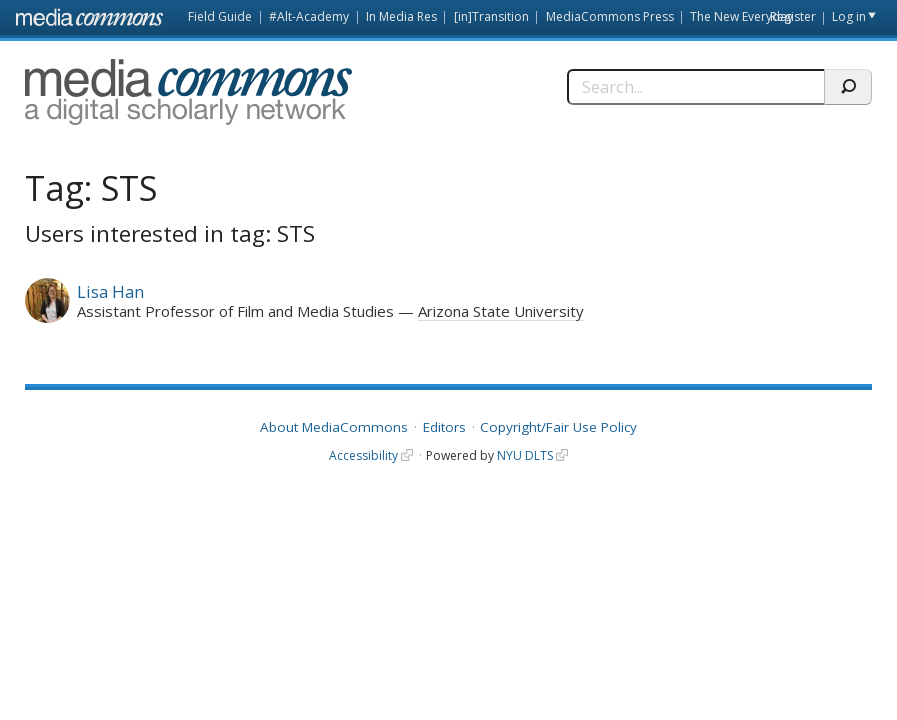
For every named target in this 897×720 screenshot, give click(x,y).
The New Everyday (741, 16)
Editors (444, 427)
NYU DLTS (525, 455)
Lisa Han (110, 291)
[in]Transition (491, 16)
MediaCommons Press (610, 16)
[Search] (695, 87)
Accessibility (363, 455)
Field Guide (220, 16)
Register (793, 16)
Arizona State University (501, 311)
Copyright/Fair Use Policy (558, 427)
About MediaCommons (334, 427)
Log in (849, 16)
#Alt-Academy (309, 16)
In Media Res (401, 16)
